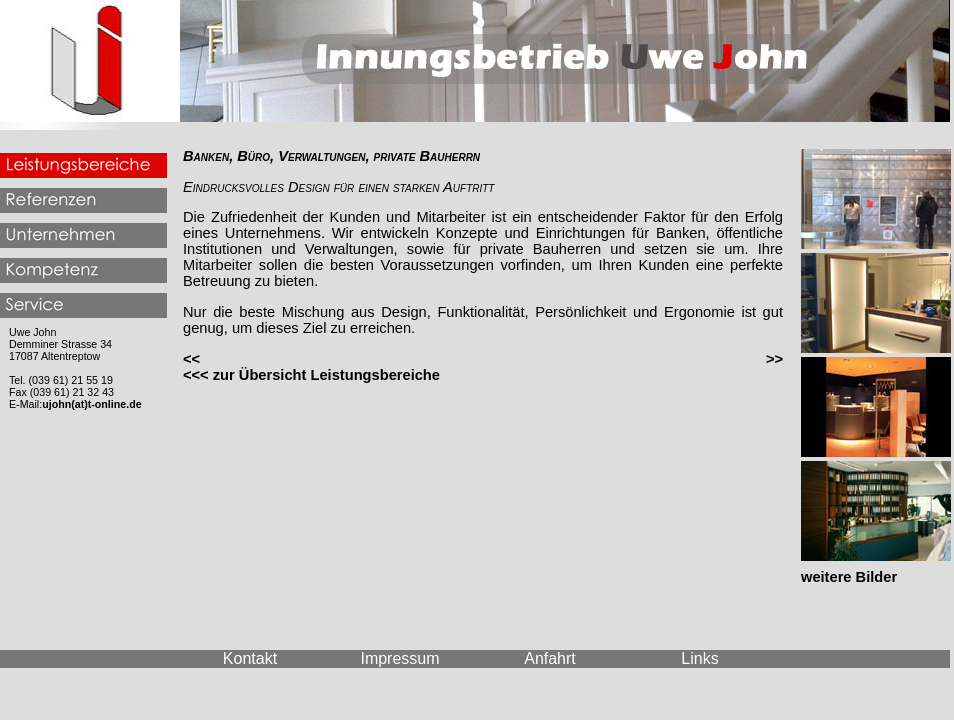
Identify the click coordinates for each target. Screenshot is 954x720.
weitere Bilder (849, 577)
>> (774, 359)
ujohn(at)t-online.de (91, 404)
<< (191, 359)
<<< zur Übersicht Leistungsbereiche (311, 375)
